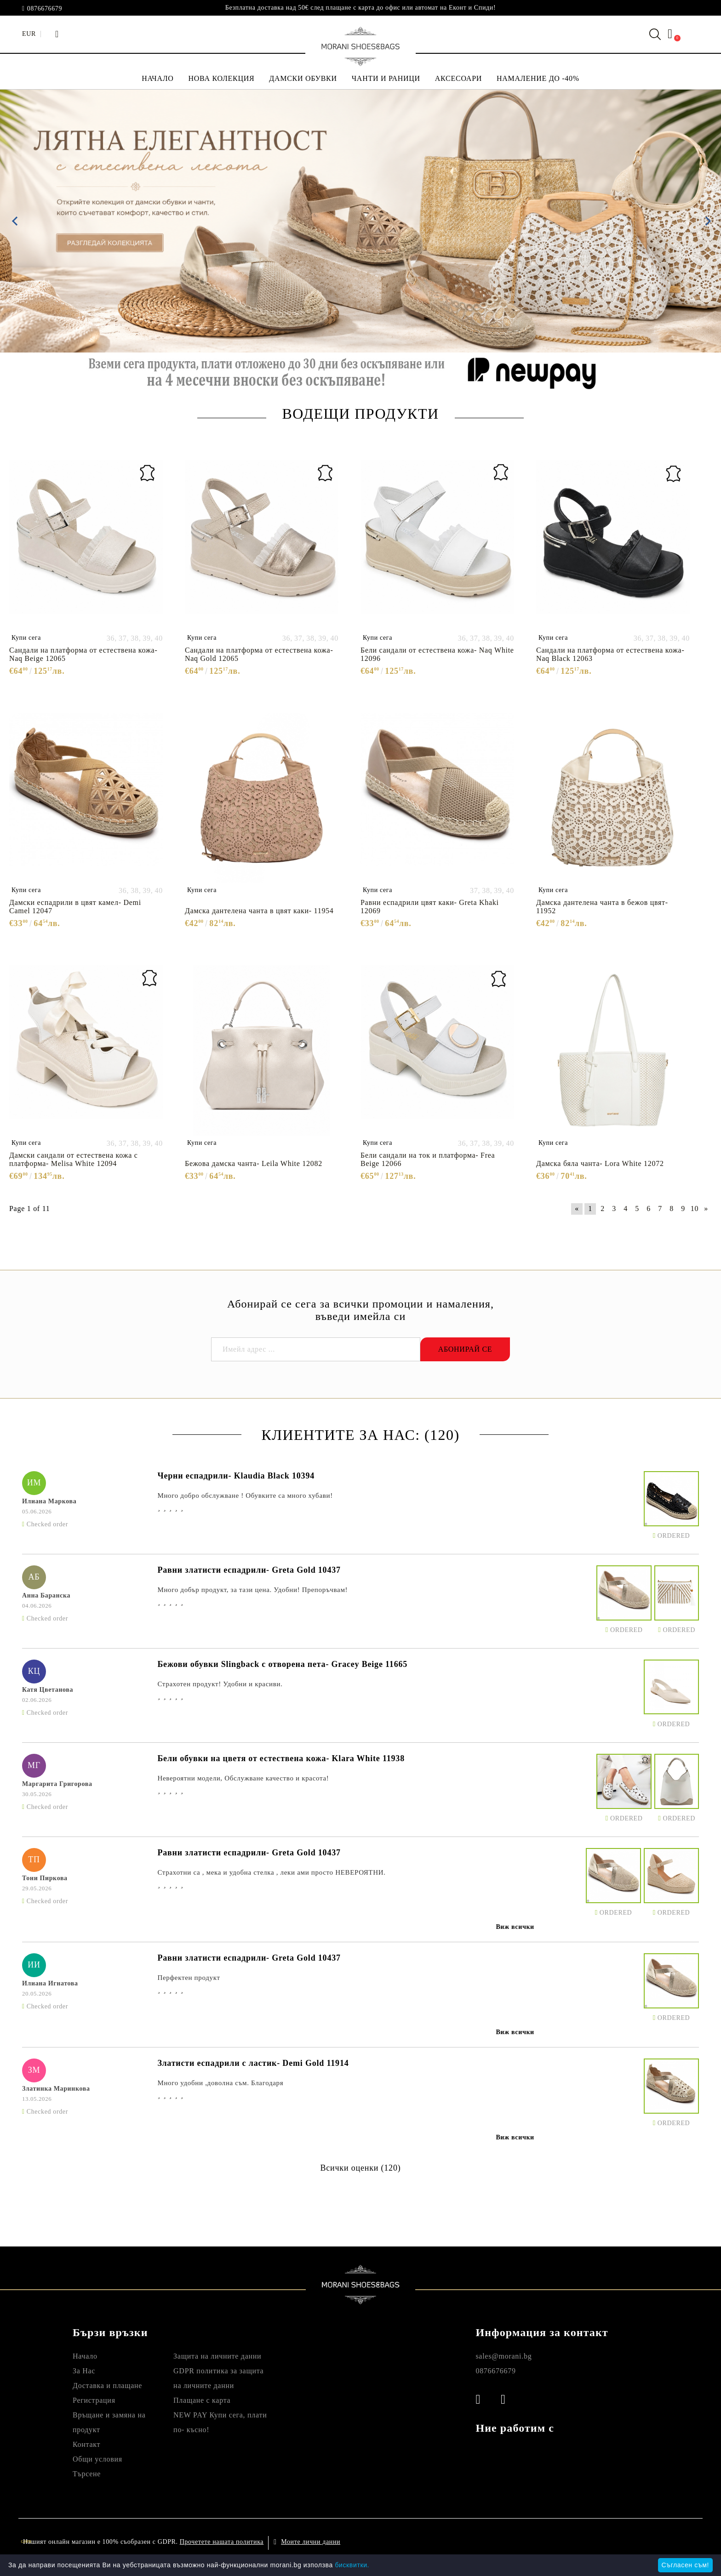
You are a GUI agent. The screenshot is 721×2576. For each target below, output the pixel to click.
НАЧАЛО (157, 78)
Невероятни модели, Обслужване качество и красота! (243, 1778)
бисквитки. (352, 2565)
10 (694, 1208)
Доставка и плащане (107, 2385)
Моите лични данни (310, 2541)
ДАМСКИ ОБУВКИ (303, 78)
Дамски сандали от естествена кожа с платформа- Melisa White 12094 (73, 1159)
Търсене (87, 2474)
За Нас (84, 2371)
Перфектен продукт (188, 1977)
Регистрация (94, 2400)
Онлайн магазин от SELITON (604, 2542)
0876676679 (44, 9)
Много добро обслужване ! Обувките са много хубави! (245, 1495)
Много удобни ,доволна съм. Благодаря (220, 2083)
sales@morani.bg (503, 2356)
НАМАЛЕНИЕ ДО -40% (538, 78)
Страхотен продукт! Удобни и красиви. (219, 1684)
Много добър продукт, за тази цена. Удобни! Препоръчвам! (252, 1589)
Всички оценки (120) (360, 2167)
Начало (85, 2356)
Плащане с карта (201, 2400)
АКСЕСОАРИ (458, 78)
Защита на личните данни (217, 2356)
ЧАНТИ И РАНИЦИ (386, 78)
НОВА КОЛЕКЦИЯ (222, 78)
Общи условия (97, 2459)
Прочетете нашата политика (221, 2541)
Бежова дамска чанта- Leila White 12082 (253, 1163)
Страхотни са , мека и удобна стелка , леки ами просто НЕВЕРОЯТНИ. (271, 1872)
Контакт (86, 2444)
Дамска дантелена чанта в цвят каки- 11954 (259, 911)
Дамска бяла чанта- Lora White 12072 (600, 1163)
